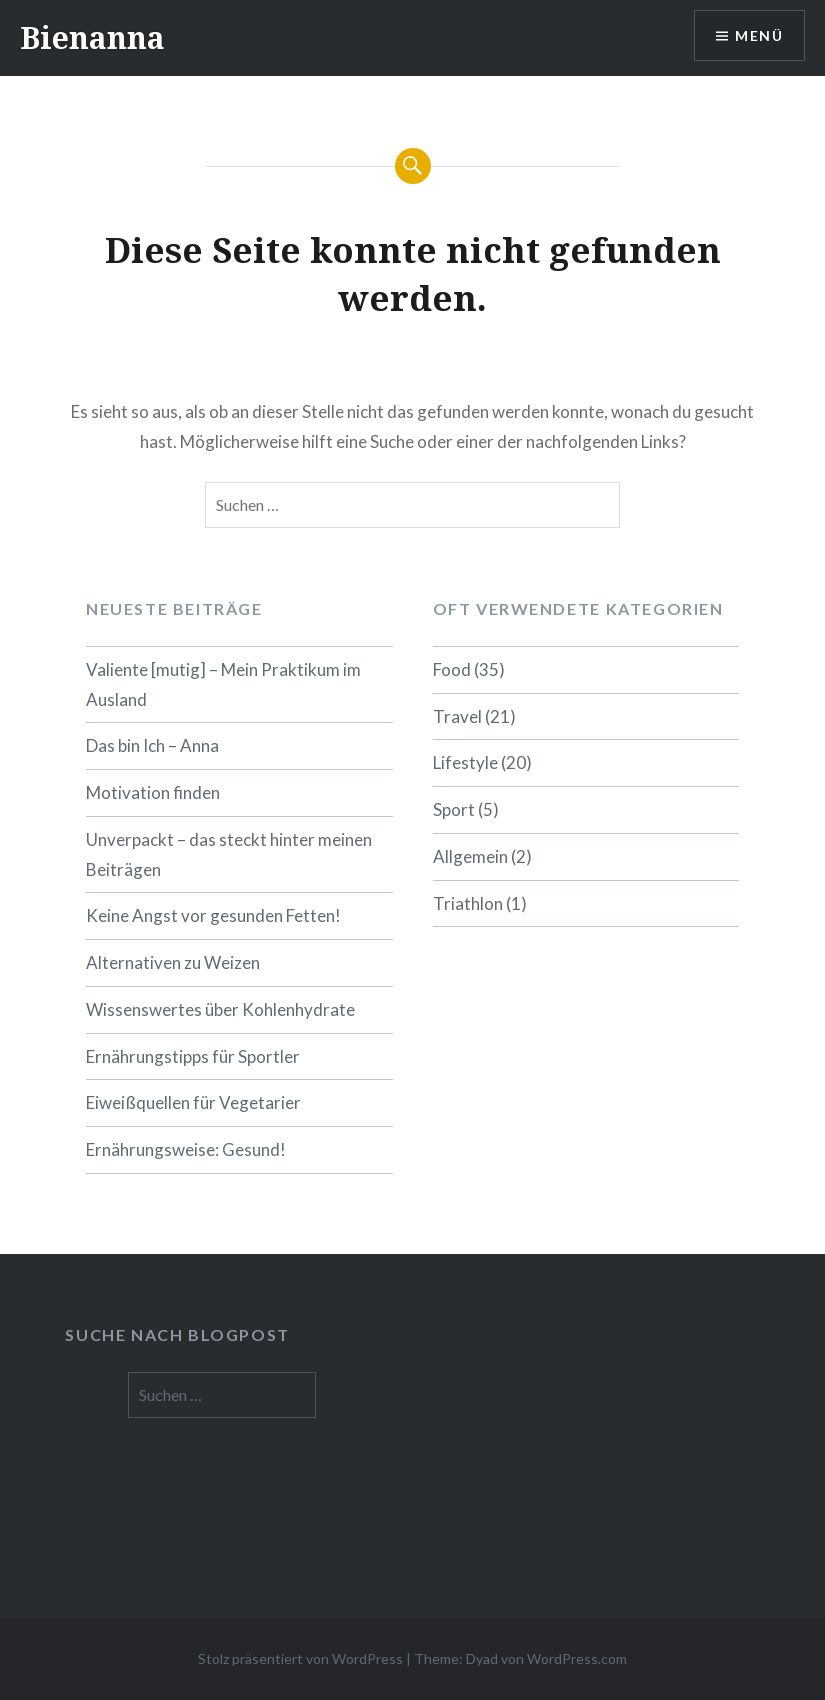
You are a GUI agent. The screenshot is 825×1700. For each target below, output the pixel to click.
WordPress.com (577, 1658)
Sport (454, 809)
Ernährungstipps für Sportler (193, 1056)
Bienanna (92, 37)
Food (452, 669)
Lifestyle (465, 762)
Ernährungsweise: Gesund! (186, 1149)
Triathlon (468, 903)
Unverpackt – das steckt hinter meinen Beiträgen (229, 854)
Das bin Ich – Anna (152, 745)
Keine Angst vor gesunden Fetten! (213, 915)
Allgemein (470, 856)
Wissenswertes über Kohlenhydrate (220, 1009)
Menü (759, 35)
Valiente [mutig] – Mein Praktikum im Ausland (223, 684)
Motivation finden (153, 792)
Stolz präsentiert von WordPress (300, 1658)
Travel (457, 716)
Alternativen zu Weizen (173, 962)
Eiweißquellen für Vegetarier (193, 1102)
